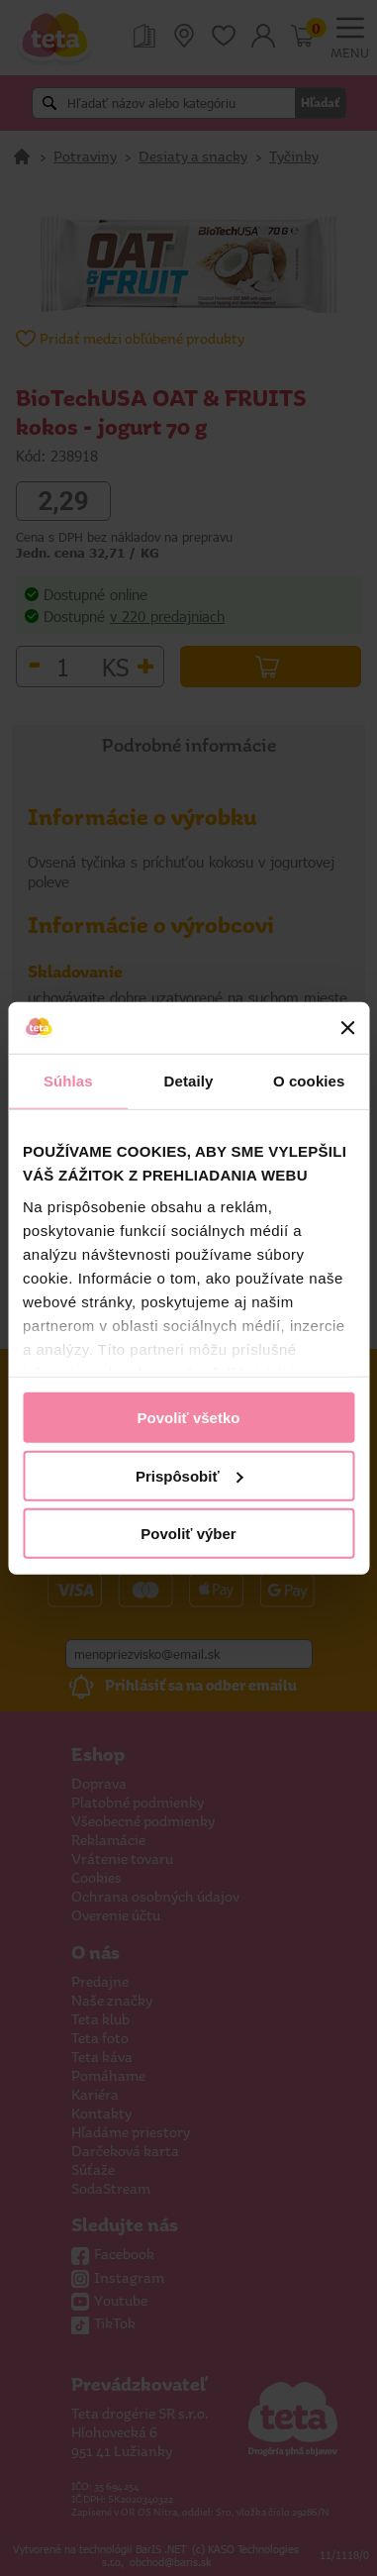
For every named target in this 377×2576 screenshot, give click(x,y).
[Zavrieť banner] (347, 1028)
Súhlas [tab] (68, 1081)
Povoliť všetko (189, 1417)
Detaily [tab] (189, 1081)
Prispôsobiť (189, 1475)
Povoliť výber (188, 1533)
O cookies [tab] (309, 1081)
